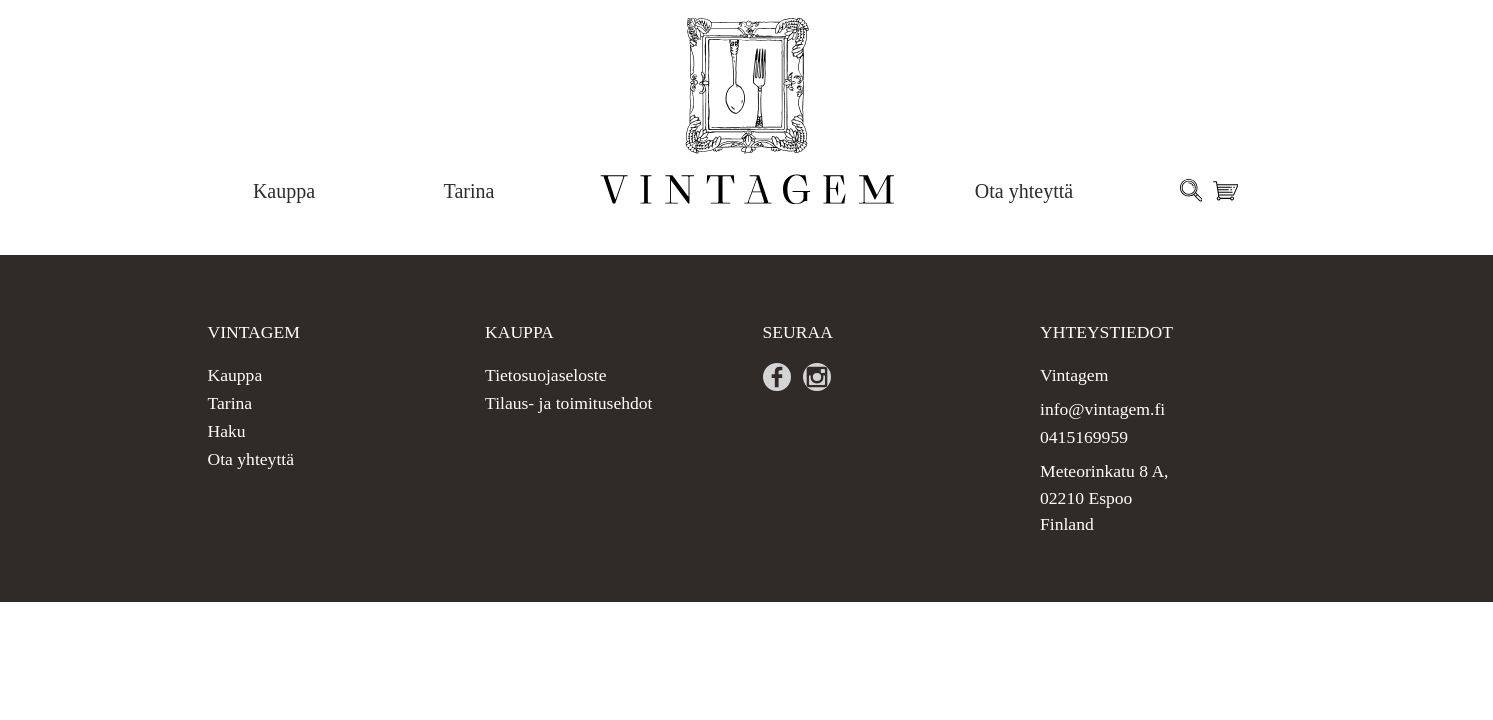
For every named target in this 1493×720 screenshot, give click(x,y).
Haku (227, 431)
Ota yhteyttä (1024, 191)
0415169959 (1084, 437)
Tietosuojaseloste (546, 375)
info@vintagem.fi (1102, 409)
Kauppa (284, 191)
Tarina (469, 191)
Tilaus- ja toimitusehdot (568, 403)
